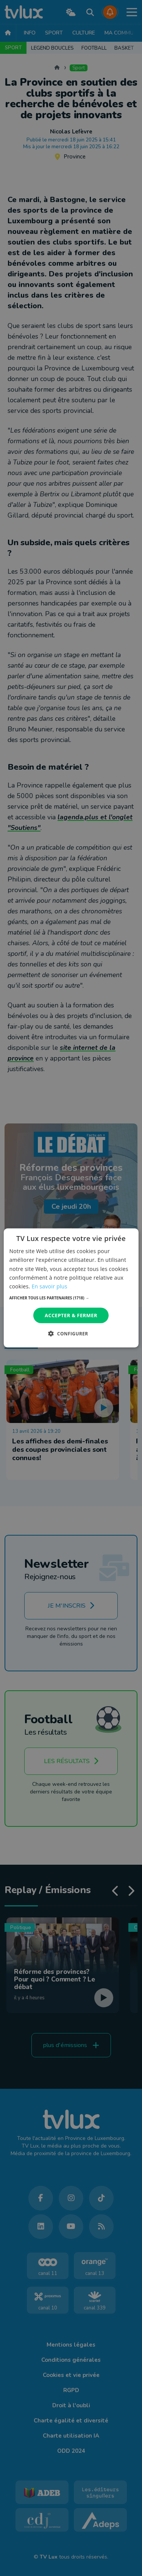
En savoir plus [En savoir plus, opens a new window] (49, 1286)
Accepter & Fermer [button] (71, 1315)
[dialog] (70, 1288)
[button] (71, 1297)
